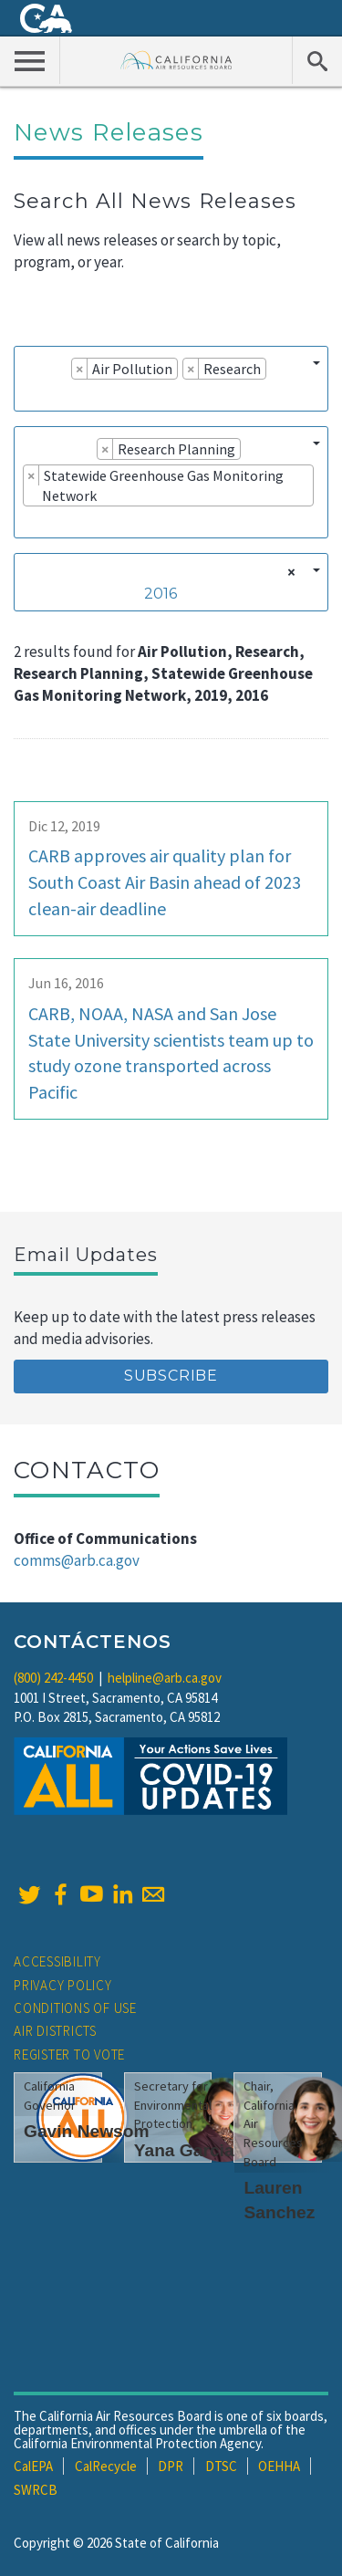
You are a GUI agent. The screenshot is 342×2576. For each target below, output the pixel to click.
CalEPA (33, 2466)
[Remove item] (80, 369)
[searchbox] (28, 394)
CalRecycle (106, 2466)
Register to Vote (69, 2054)
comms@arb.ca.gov (77, 1560)
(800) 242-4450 (53, 1677)
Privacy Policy (63, 1985)
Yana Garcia (184, 2150)
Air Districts (55, 2030)
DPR (170, 2466)
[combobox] (171, 379)
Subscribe (171, 1375)
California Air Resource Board (176, 59)
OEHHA (279, 2466)
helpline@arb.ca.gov (165, 1677)
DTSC (221, 2466)
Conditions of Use (75, 2008)
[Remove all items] (288, 572)
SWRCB (35, 2489)
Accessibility (57, 1961)
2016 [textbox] (160, 593)
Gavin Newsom (87, 2131)
